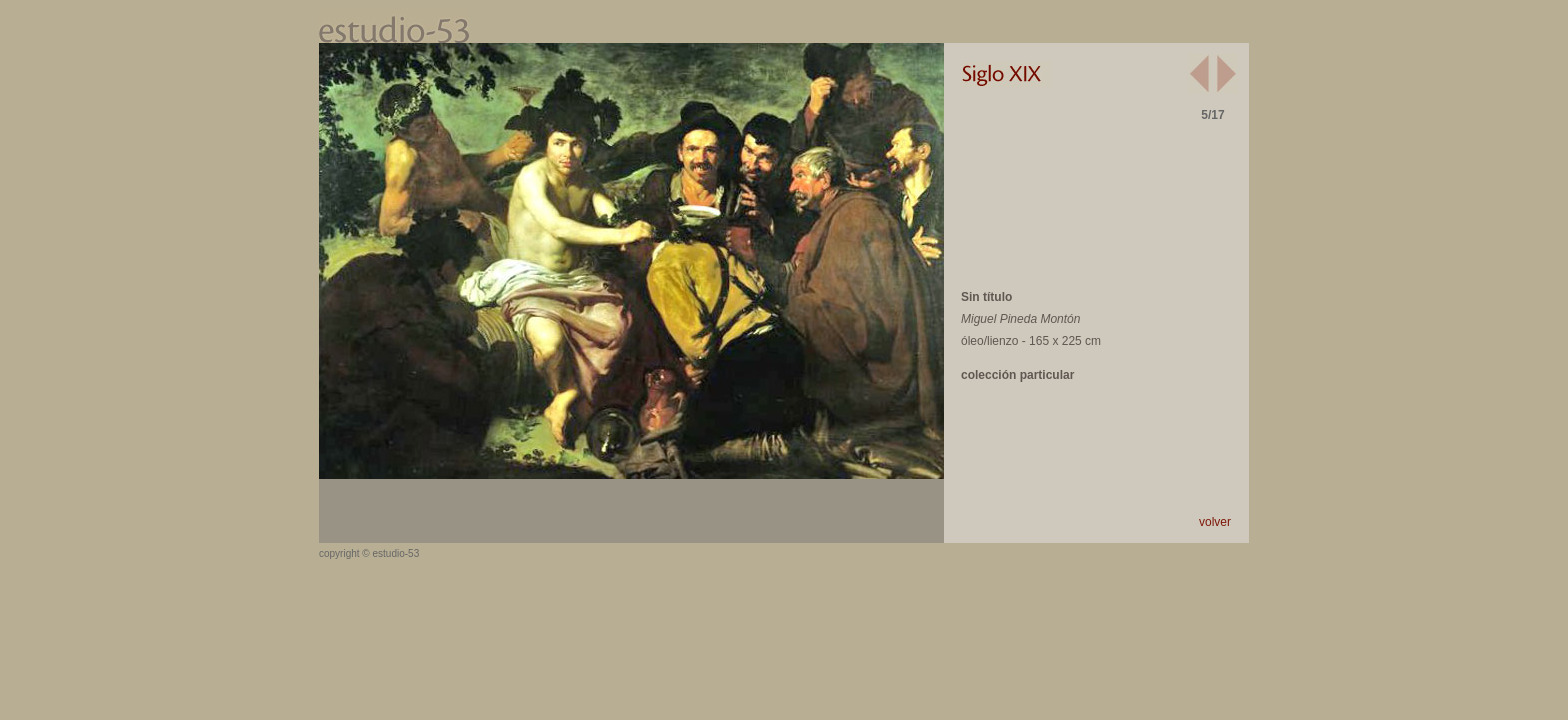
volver (1215, 522)
